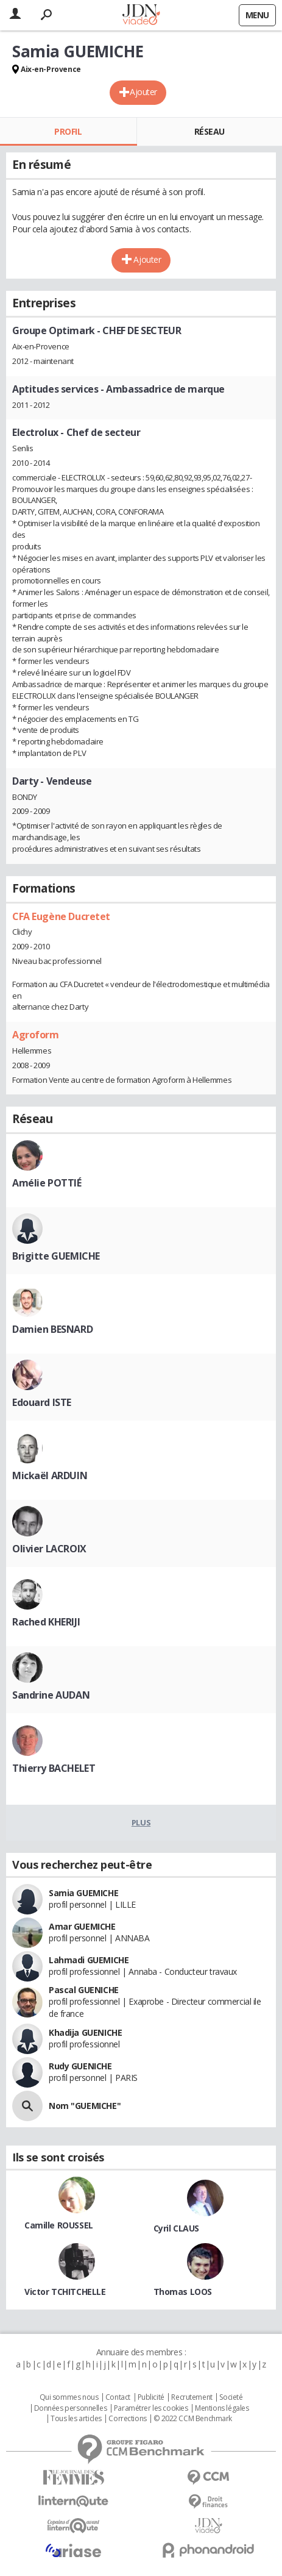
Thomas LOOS (182, 2291)
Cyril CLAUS (176, 2228)
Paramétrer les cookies (151, 2408)
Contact (117, 2397)
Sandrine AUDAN (51, 1695)
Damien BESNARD (52, 1329)
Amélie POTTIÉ (47, 1183)
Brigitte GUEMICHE (56, 1256)
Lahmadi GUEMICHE (89, 1960)
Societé (230, 2397)
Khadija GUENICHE (85, 2032)
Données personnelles (70, 2408)
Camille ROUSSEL (58, 2225)
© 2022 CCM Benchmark (192, 2418)
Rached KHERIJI (46, 1622)
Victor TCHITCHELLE (64, 2291)
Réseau (209, 131)
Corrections (127, 2418)
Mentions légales (222, 2408)
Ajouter (143, 92)
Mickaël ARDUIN (49, 1475)
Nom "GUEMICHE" (85, 2105)
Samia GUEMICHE (83, 1893)
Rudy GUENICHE (80, 2066)
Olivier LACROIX (49, 1548)
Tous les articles (76, 2418)
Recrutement (191, 2397)
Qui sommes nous (69, 2397)
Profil (68, 131)
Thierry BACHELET (53, 1768)
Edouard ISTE (41, 1402)
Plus (141, 1822)
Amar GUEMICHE (82, 1926)
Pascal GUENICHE (84, 1990)
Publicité (151, 2397)
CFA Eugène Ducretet (61, 916)
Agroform (35, 1034)
